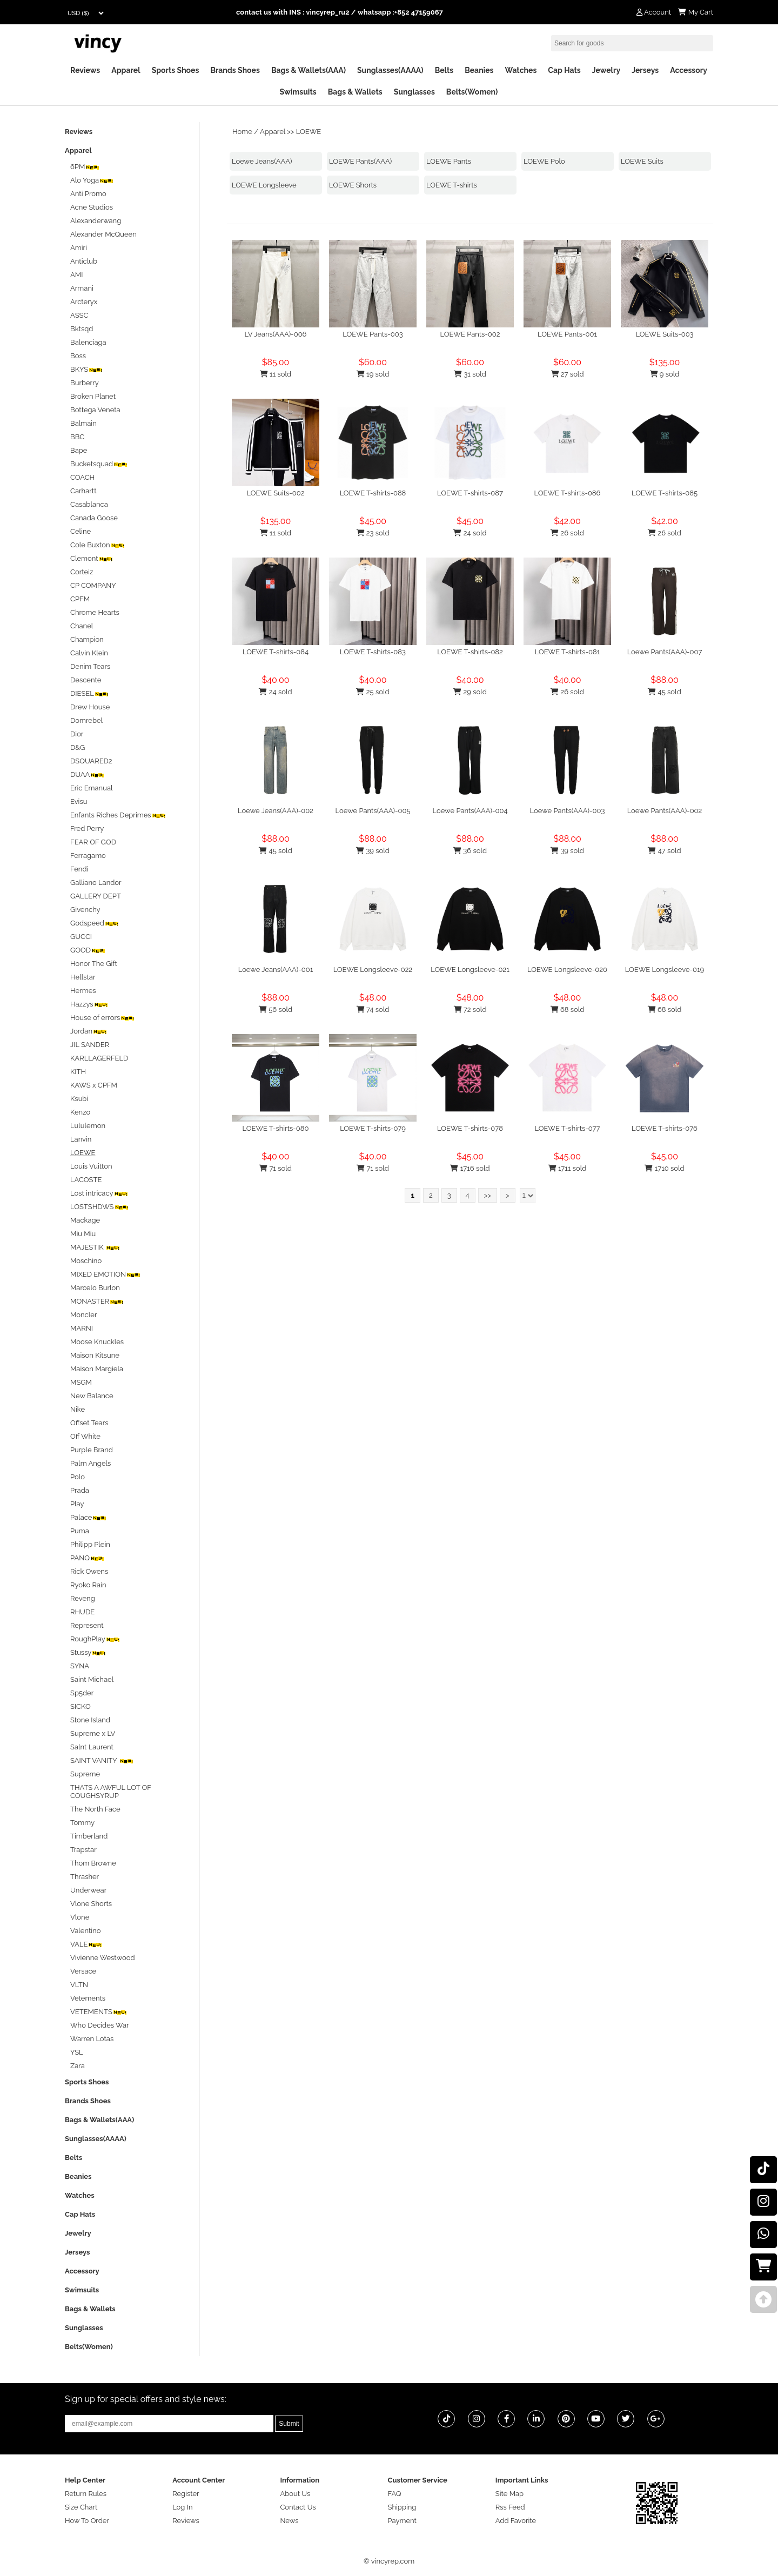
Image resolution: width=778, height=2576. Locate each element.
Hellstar (82, 977)
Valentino (85, 1931)
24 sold (469, 533)
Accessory (688, 70)
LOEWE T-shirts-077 (567, 1128)
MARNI (81, 1328)
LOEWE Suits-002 (276, 493)
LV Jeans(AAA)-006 (276, 334)
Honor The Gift (93, 964)
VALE (86, 1944)
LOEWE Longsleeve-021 (470, 969)
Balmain (83, 423)
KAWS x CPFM (93, 1085)
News (289, 2521)
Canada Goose (94, 518)
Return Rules (85, 2494)
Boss (78, 356)
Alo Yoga (92, 180)
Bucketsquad (99, 464)
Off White (85, 1436)
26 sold (567, 533)
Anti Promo (88, 194)
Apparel (125, 70)
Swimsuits (298, 92)
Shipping (402, 2507)
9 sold (665, 374)
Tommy (82, 1823)
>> (487, 1195)
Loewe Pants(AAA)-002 (664, 811)
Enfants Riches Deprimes (118, 815)
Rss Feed (510, 2507)
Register (185, 2494)
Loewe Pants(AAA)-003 (567, 811)
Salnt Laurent (91, 1747)
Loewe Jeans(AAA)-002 (275, 811)
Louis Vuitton (91, 1166)
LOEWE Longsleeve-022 (373, 969)
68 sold (568, 1009)
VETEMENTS (99, 2012)
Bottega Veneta (95, 410)
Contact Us (298, 2507)
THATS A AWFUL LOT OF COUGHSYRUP (110, 1791)
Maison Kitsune (94, 1355)
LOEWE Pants (448, 161)
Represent (87, 1625)
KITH (78, 1072)
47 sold (664, 851)
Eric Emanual (91, 788)
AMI (76, 275)
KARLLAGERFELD (99, 1058)
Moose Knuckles (97, 1342)
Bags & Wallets (355, 92)
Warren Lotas (91, 2039)
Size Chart (81, 2507)
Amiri (78, 248)
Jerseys (645, 70)
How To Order (87, 2521)
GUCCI (81, 937)
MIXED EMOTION (105, 1274)
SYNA (79, 1666)
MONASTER (97, 1301)
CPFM (80, 599)
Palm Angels (90, 1463)
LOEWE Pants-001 (567, 334)
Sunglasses (414, 92)
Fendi (79, 869)
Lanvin (80, 1139)
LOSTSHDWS (99, 1207)
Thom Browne (93, 1863)
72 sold (470, 1009)
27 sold (567, 374)
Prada (79, 1490)
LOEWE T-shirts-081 (567, 652)
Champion (87, 639)
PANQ (87, 1558)
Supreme (85, 1774)
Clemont (91, 558)
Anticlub (83, 261)
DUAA (87, 774)
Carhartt (83, 491)
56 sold (275, 1009)
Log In (182, 2507)
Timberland (89, 1836)
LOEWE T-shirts (451, 185)
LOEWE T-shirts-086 (567, 493)
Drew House (90, 707)
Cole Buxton (97, 545)
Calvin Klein (89, 653)
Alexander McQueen (103, 234)
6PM (85, 167)
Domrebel (86, 720)
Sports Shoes (175, 70)
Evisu (78, 801)
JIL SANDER (89, 1045)
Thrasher (84, 1877)
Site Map (509, 2494)
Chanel (81, 626)
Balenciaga (88, 342)
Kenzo (80, 1112)
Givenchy (85, 909)
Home (242, 132)
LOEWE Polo (544, 161)
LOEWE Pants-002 (470, 334)
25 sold (372, 692)
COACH (82, 477)
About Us (295, 2494)
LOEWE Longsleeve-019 (664, 969)
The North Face (95, 1809)
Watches (520, 70)
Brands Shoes (235, 70)
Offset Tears (89, 1423)
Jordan (89, 1031)
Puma (79, 1531)
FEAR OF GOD (93, 842)
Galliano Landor (96, 882)
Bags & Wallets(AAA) (308, 70)
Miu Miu (83, 1234)
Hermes (83, 991)
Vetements (87, 1998)
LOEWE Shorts (353, 185)
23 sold (373, 533)
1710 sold (664, 1168)
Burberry (84, 383)
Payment (402, 2521)
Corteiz (81, 572)
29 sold (470, 692)
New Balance (91, 1396)
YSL (76, 2052)
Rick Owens (89, 1571)
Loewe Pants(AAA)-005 (373, 811)
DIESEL (89, 693)
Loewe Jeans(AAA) (262, 161)
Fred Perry (87, 828)
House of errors (102, 1018)
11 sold (275, 374)
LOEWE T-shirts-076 (664, 1128)
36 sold (470, 851)
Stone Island (90, 1720)
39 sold (373, 851)
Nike (77, 1409)
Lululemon (87, 1126)
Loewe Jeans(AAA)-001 (275, 969)
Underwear (88, 1890)
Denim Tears (90, 666)
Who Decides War (99, 2025)
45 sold (664, 692)
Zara (77, 2066)
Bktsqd (81, 329)
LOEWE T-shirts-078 (470, 1128)
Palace (88, 1517)
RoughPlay (95, 1639)
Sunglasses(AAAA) (390, 70)
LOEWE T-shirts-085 (664, 493)
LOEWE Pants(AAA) (360, 161)
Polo (77, 1477)
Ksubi (79, 1099)
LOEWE (308, 132)
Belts (444, 70)
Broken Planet (93, 396)
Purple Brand (91, 1450)
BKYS (86, 369)
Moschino (86, 1261)
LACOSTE (86, 1180)
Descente (85, 680)
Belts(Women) (472, 92)
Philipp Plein (90, 1544)
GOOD (88, 950)
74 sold (373, 1009)
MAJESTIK (95, 1247)
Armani (81, 288)
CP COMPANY (93, 585)
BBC (77, 437)
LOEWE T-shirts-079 (373, 1128)
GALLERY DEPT (95, 896)
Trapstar (83, 1850)
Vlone (79, 1917)
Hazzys (89, 1004)
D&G (77, 747)
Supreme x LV (92, 1733)
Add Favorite (515, 2521)
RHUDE (82, 1612)
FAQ (394, 2494)
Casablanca (89, 504)
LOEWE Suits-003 (664, 334)
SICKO (80, 1706)
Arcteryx (83, 302)
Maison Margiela (96, 1369)
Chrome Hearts (94, 612)
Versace (83, 1971)
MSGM (81, 1382)
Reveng (82, 1598)
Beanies (479, 70)
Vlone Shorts (91, 1904)
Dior (76, 734)
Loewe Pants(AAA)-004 (470, 811)
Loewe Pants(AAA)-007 (664, 652)
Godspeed (94, 923)
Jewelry (606, 70)
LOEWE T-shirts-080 (276, 1128)
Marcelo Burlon (95, 1288)
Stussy (88, 1652)
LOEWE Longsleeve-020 (567, 969)
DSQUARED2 (91, 761)
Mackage (85, 1220)
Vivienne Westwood (102, 1958)
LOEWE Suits (642, 161)
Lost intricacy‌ (99, 1193)
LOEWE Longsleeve (264, 185)
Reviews (85, 70)
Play (77, 1504)
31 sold (470, 374)
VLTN (79, 1985)
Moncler (83, 1315)
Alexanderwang (95, 221)
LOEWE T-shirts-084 (275, 652)
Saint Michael (91, 1679)
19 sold (373, 374)
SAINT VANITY (102, 1760)
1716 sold (469, 1168)
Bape (78, 450)
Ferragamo (88, 855)
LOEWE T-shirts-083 (373, 652)
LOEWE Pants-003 (373, 334)
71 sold (275, 1168)
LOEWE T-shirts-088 (373, 493)
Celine (80, 531)
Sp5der (81, 1693)
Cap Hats (564, 70)
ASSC (79, 315)
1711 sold (567, 1168)
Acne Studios (91, 207)
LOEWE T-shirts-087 (470, 493)
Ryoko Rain (88, 1585)
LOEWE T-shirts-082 (470, 652)
